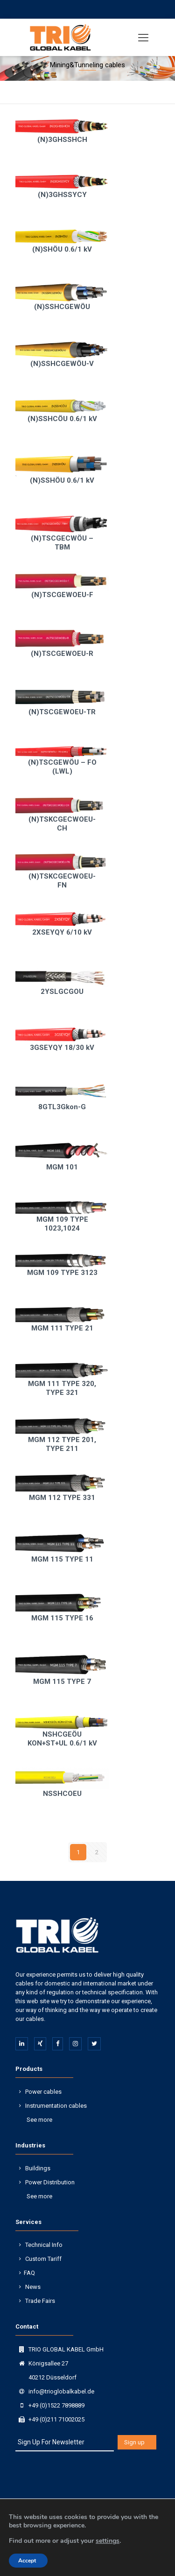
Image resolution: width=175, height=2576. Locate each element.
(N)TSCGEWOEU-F (62, 595)
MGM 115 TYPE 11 (62, 1559)
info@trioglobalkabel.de (61, 2391)
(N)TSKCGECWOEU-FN (62, 880)
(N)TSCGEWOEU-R (62, 653)
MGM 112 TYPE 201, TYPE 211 (62, 1444)
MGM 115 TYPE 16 (62, 1618)
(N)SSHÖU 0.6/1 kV (62, 480)
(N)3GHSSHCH (62, 139)
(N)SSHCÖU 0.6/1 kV (62, 419)
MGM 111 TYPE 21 (62, 1328)
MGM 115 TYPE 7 (62, 1681)
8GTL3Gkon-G (62, 1107)
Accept (27, 2560)
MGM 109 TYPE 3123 (62, 1272)
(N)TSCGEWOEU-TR (62, 712)
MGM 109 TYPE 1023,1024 (62, 1223)
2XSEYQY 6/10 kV (62, 932)
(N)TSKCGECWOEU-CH (62, 823)
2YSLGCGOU (62, 991)
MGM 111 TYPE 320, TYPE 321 (62, 1388)
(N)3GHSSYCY (62, 194)
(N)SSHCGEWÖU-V (62, 363)
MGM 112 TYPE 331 (62, 1497)
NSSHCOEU (62, 1793)
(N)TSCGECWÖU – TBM (62, 542)
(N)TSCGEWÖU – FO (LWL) (62, 766)
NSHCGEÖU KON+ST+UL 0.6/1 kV (62, 1738)
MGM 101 (62, 1167)
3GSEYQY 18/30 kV (62, 1047)
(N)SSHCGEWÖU (62, 307)
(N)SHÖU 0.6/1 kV (62, 249)
